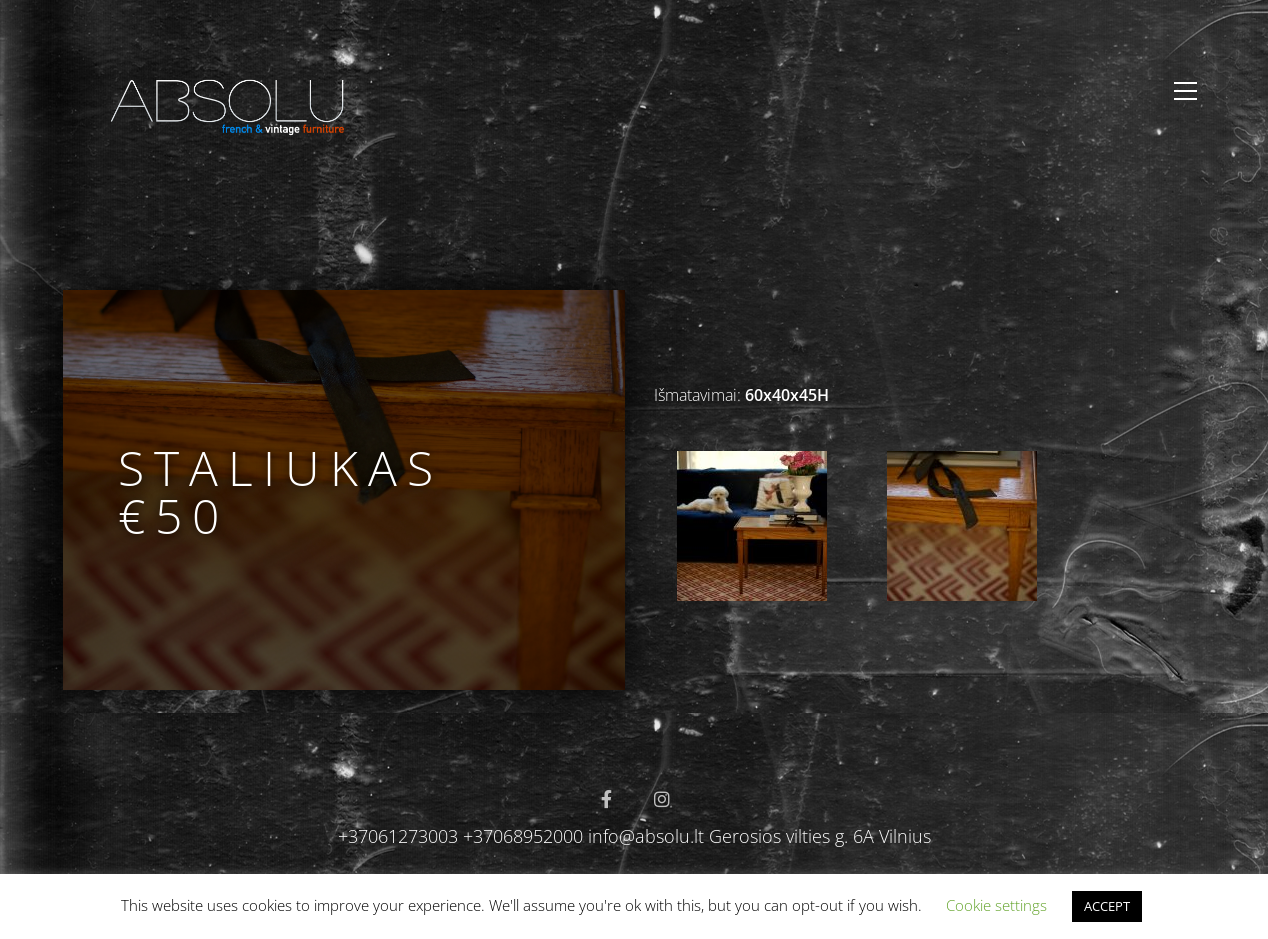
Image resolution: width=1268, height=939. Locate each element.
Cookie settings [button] (996, 905)
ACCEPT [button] (1107, 906)
